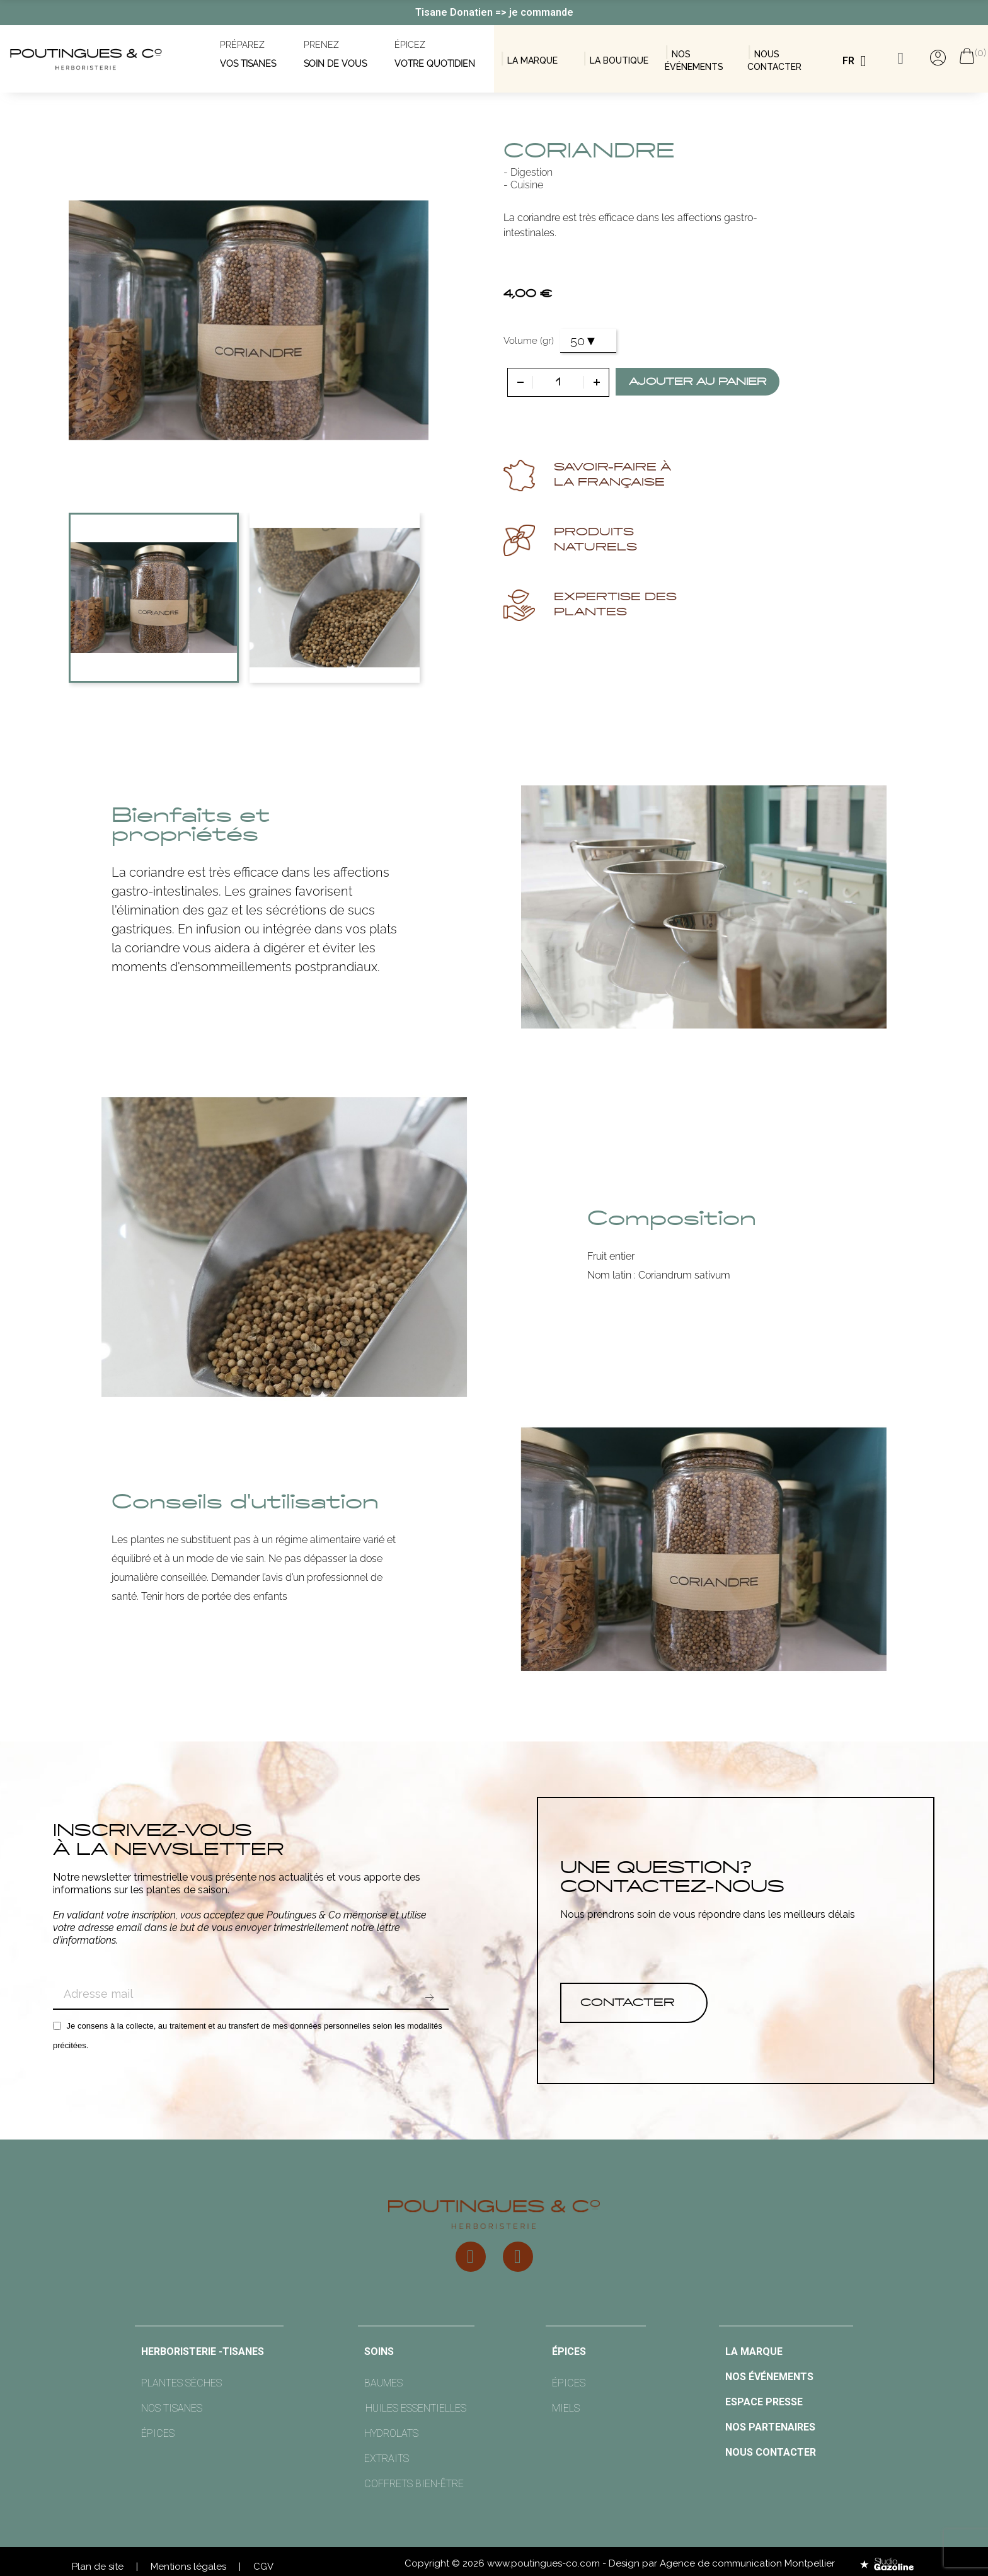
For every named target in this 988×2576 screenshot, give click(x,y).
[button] (634, 2003)
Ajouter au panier (697, 382)
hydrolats (391, 2433)
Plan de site (97, 2566)
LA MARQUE (532, 60)
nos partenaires (770, 2427)
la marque (754, 2351)
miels (566, 2408)
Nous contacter (770, 2452)
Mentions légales (188, 2566)
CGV (263, 2566)
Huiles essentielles (415, 2408)
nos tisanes (171, 2408)
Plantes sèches (181, 2383)
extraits (386, 2459)
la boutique (619, 60)
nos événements (769, 2377)
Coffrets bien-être (414, 2484)
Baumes (383, 2383)
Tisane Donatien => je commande (494, 12)
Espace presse (764, 2402)
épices (158, 2433)
